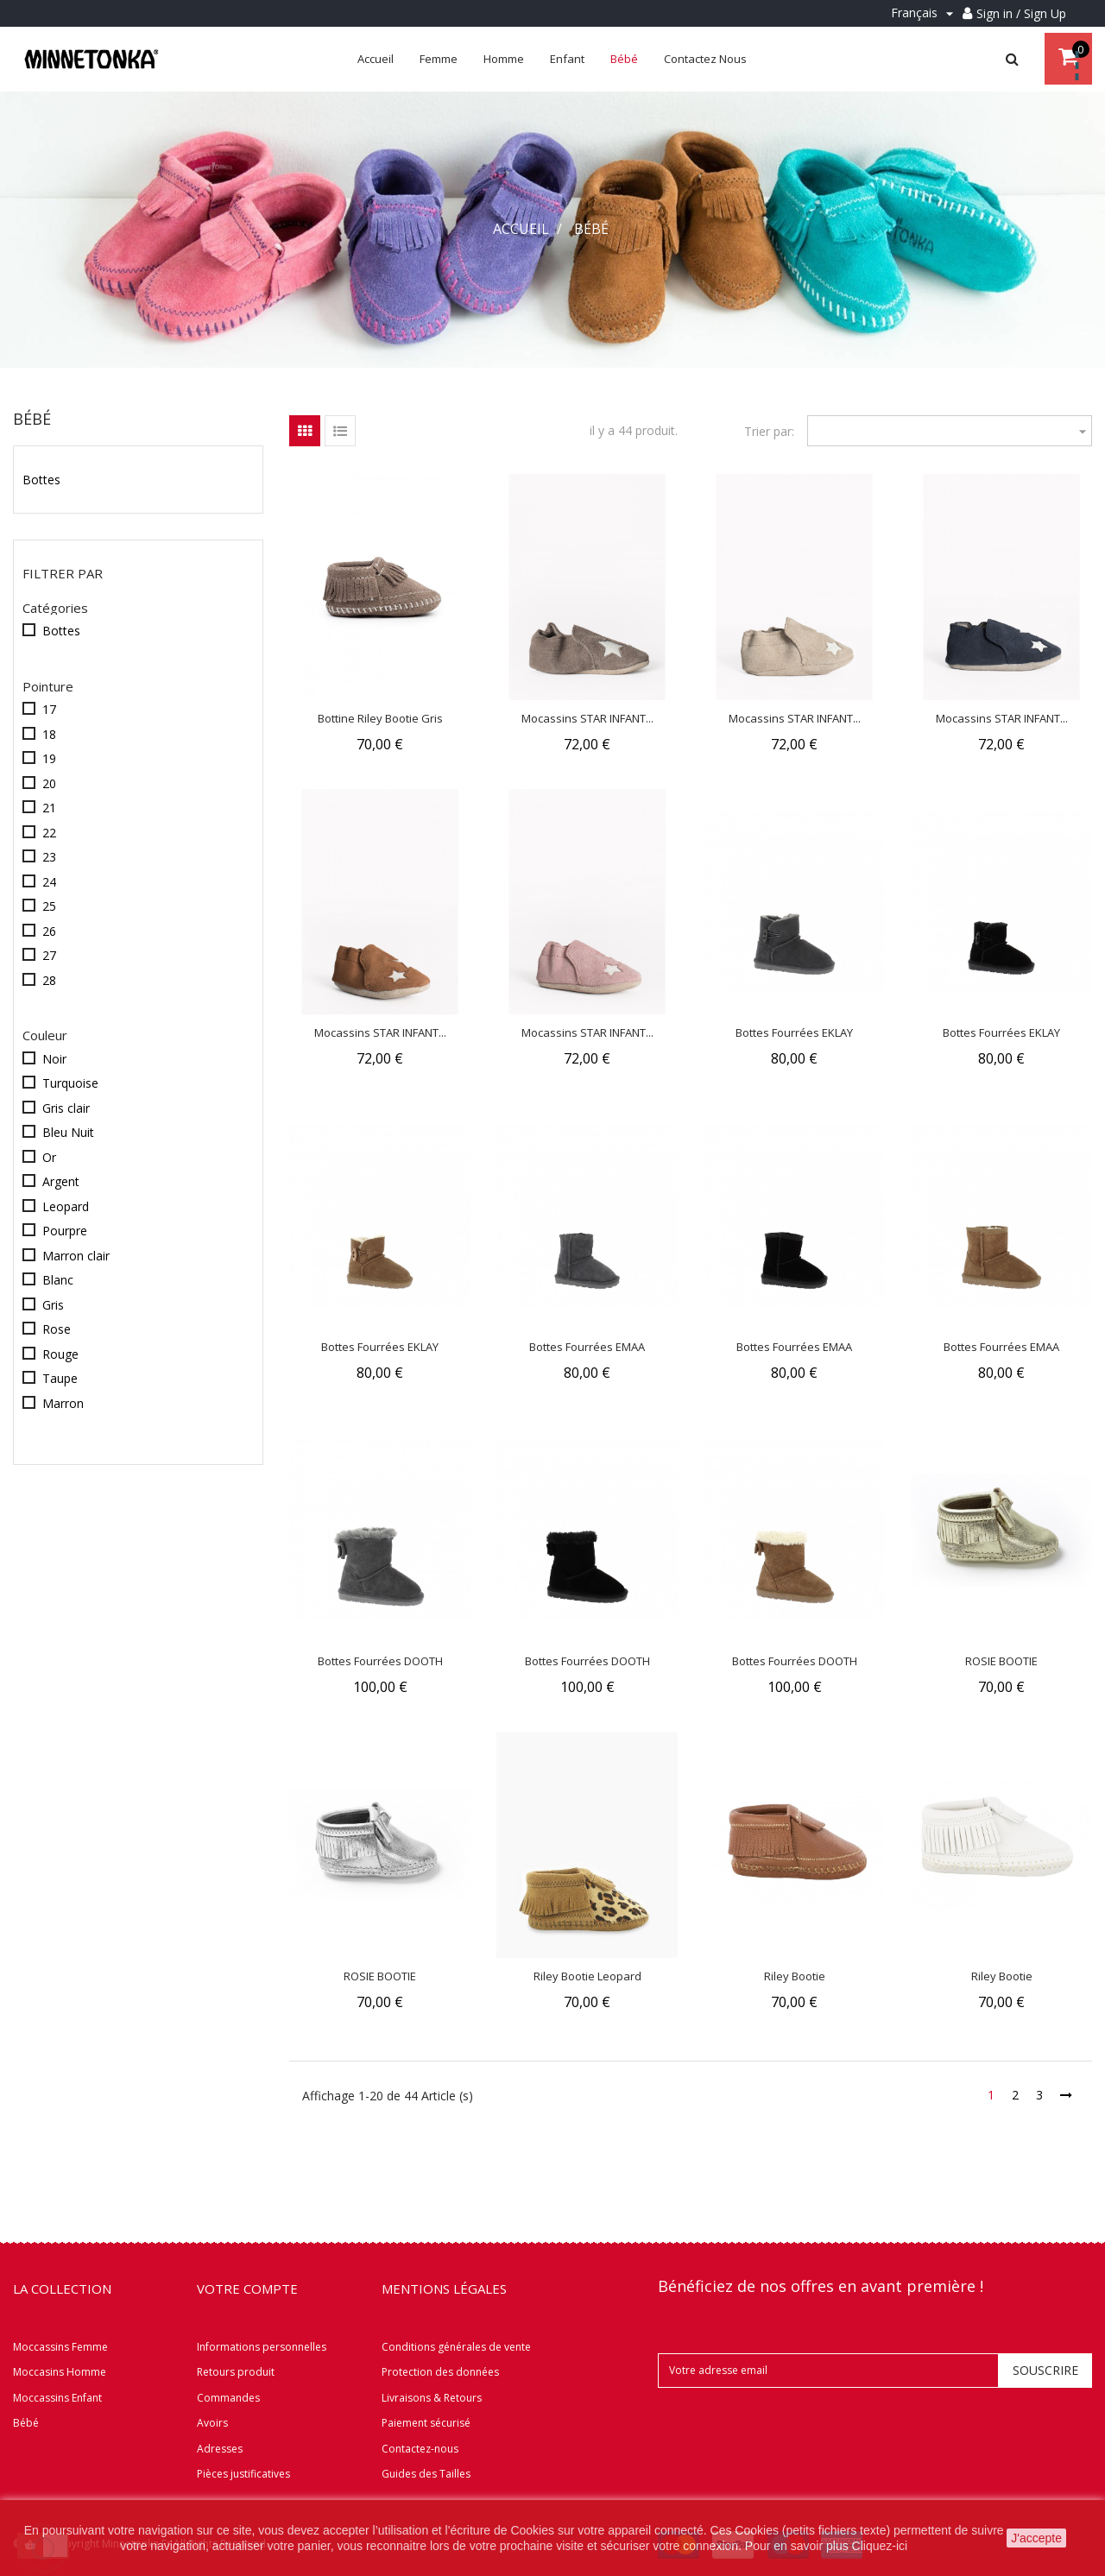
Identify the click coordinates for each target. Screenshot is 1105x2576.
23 (49, 857)
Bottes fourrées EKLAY (794, 1032)
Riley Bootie (794, 1976)
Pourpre (64, 1230)
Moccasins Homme (59, 2371)
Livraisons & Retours (432, 2397)
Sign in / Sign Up (1021, 13)
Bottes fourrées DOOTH (380, 1661)
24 (49, 882)
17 (49, 709)
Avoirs (212, 2422)
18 (49, 734)
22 (49, 832)
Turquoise (70, 1083)
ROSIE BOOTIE (1001, 1661)
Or (49, 1157)
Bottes (41, 480)
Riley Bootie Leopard (587, 1976)
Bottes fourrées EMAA (587, 1346)
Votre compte (247, 2288)
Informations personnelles (261, 2346)
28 (49, 980)
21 (49, 807)
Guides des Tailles (426, 2473)
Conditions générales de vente (456, 2346)
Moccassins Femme (60, 2346)
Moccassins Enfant (57, 2397)
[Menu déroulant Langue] (925, 13)
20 (49, 783)
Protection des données (440, 2371)
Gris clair (66, 1108)
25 (49, 906)
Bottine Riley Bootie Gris (380, 718)
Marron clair (76, 1255)
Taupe (60, 1378)
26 (49, 931)
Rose (56, 1329)
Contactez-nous (420, 2448)
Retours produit (236, 2371)
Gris (53, 1305)
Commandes (228, 2397)
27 (49, 955)
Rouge (60, 1354)
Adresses (220, 2448)
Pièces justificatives (243, 2473)
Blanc (57, 1280)
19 (49, 758)
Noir (54, 1059)
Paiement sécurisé (426, 2422)
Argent (60, 1181)
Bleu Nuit (68, 1132)
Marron (63, 1403)
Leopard (65, 1206)
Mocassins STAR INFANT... (587, 718)
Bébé (32, 418)
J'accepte (1036, 2538)
